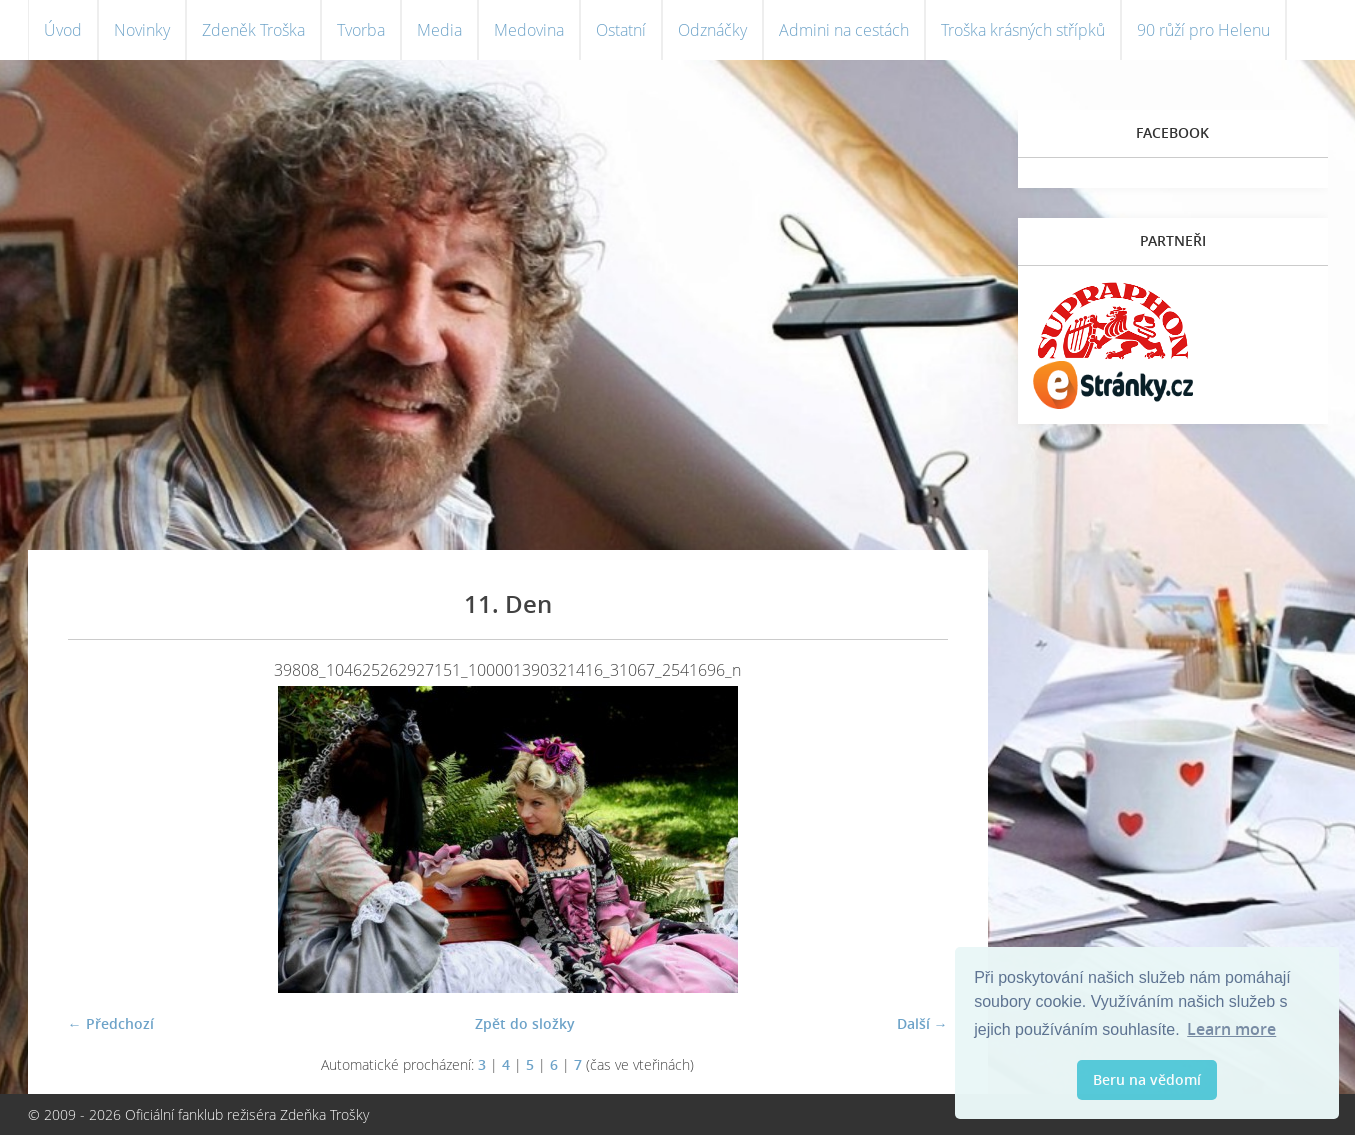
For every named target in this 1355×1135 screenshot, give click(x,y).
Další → (922, 1023)
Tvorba (361, 30)
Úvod (63, 30)
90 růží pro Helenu (1203, 30)
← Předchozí (111, 1023)
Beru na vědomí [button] (1147, 1079)
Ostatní (621, 30)
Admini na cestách (844, 30)
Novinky (142, 30)
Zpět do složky (525, 1023)
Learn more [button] (1231, 1029)
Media (439, 30)
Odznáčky (712, 30)
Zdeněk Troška (253, 30)
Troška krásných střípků (1023, 30)
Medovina (529, 30)
